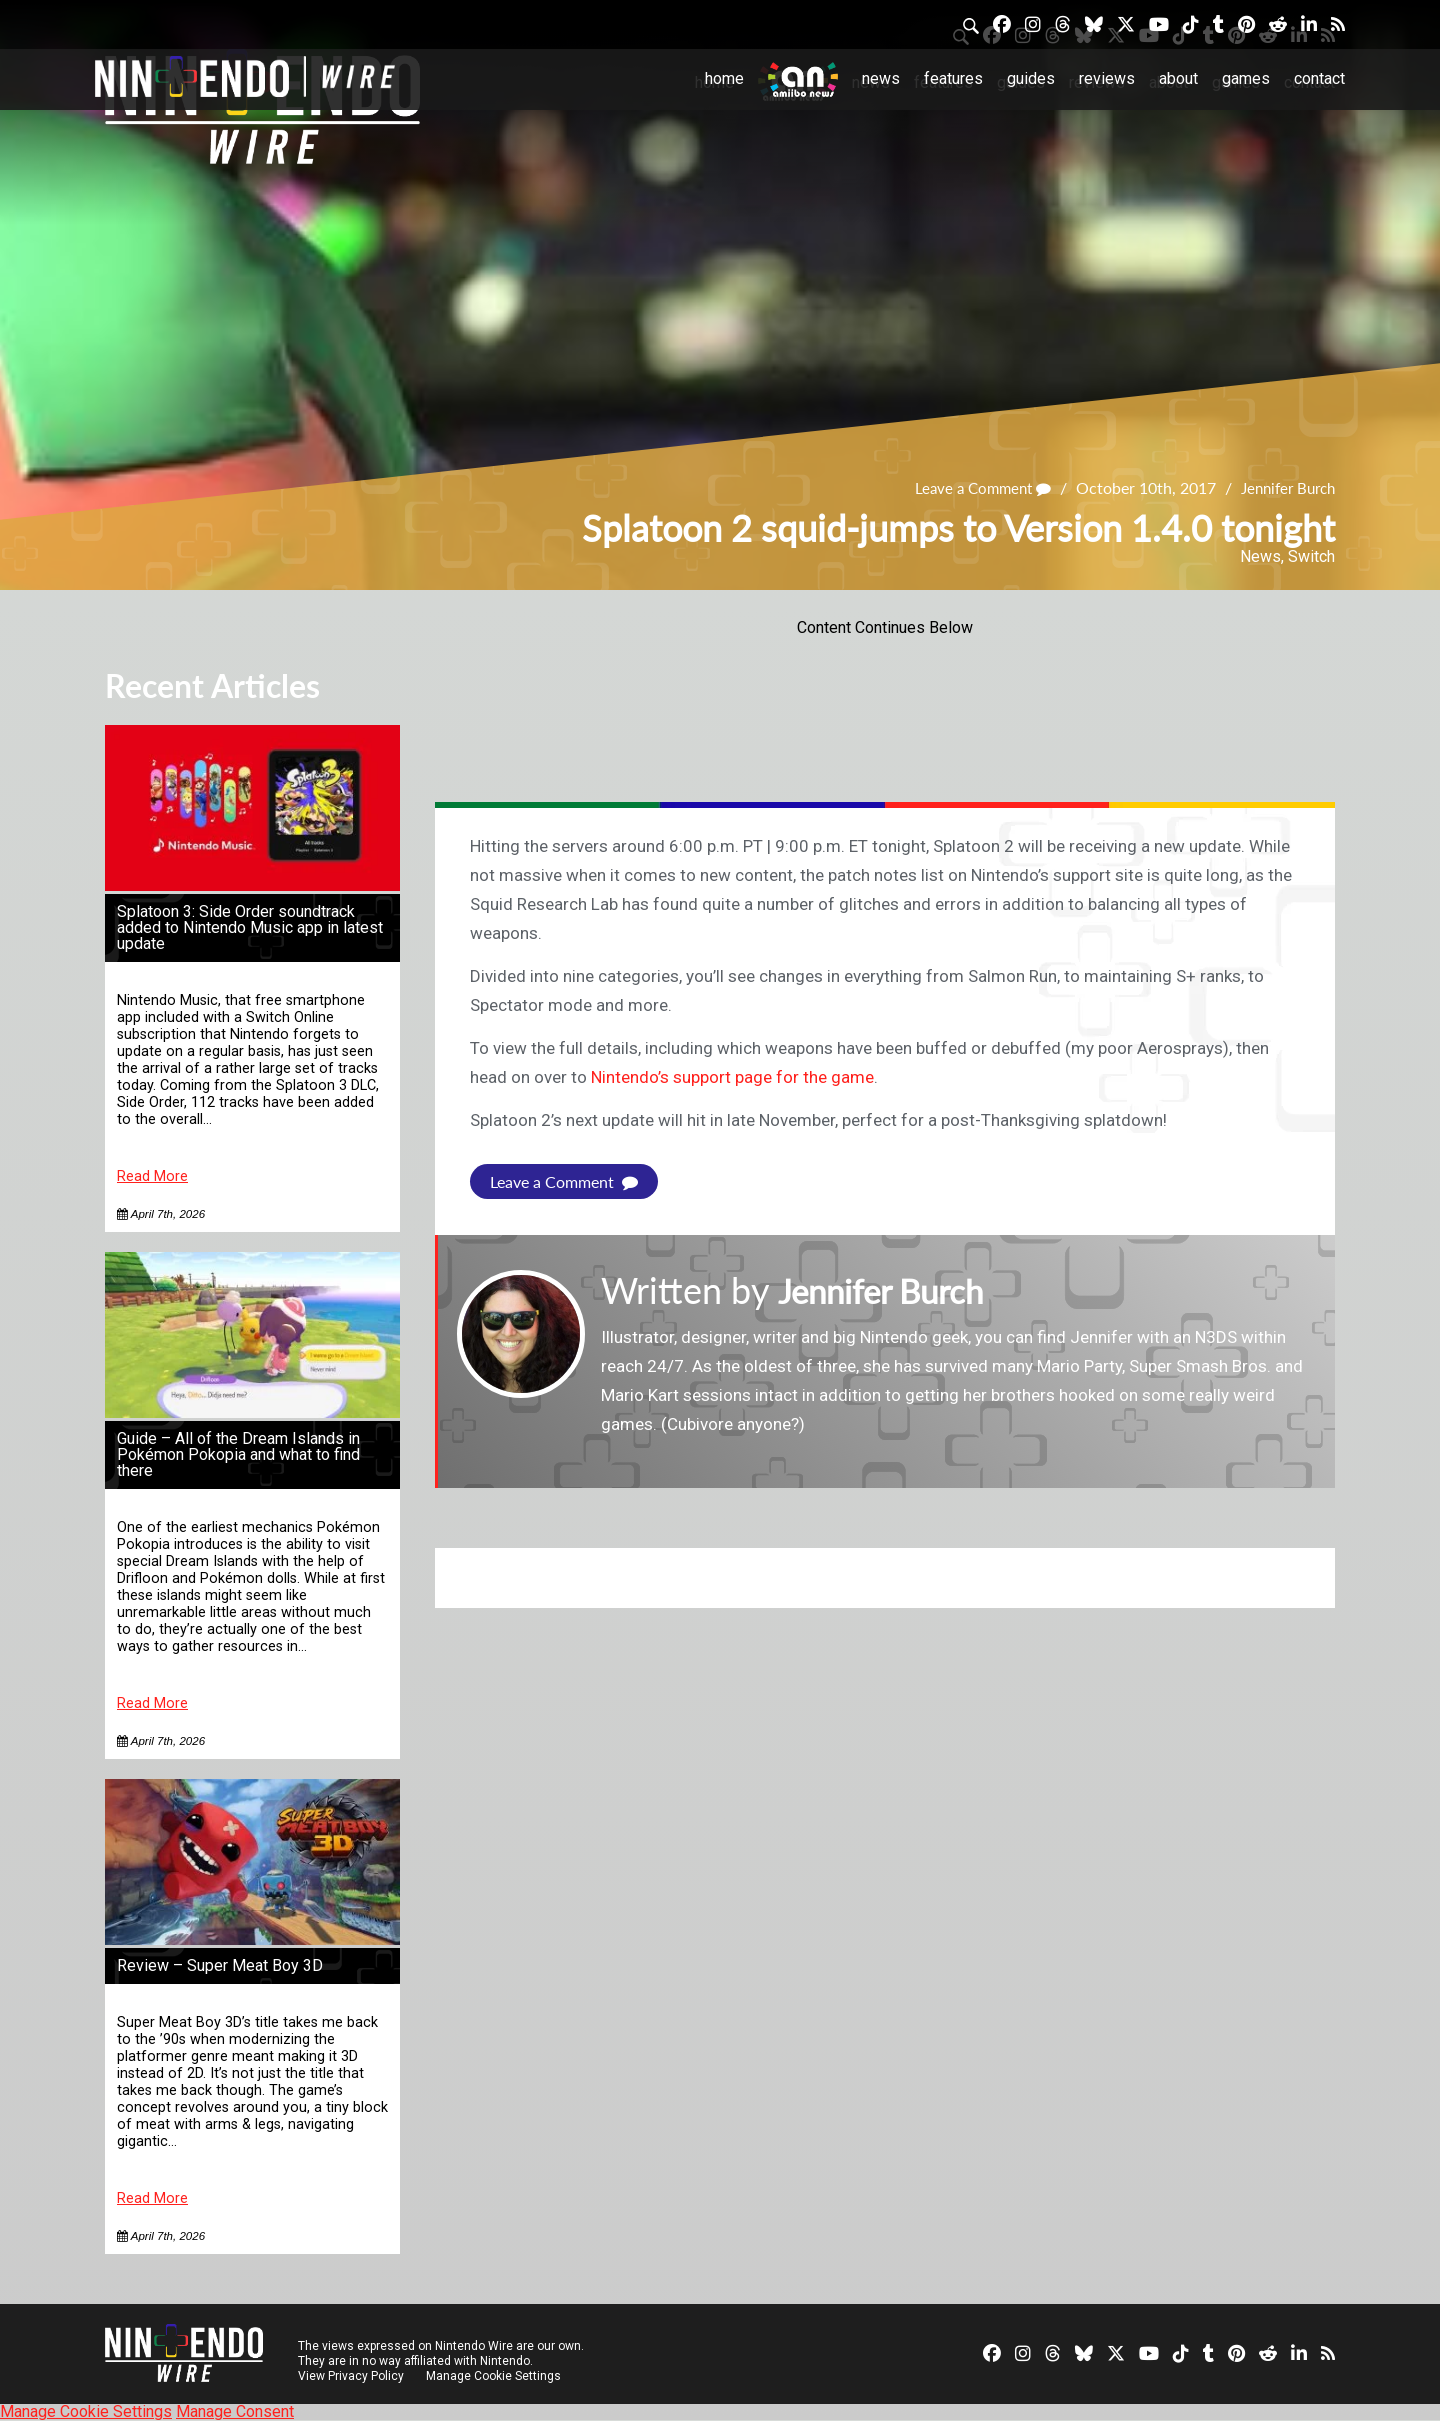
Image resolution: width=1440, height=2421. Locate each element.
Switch (1311, 556)
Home (724, 78)
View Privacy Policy (351, 2376)
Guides (1031, 78)
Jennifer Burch (1283, 488)
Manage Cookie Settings (494, 2376)
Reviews (1107, 78)
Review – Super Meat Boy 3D (220, 1965)
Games (1246, 78)
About (1178, 78)
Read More (152, 1176)
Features (953, 78)
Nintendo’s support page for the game (732, 1077)
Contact (1319, 78)
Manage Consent (235, 2411)
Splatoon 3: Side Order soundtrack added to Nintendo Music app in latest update (250, 927)
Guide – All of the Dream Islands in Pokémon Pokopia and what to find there (238, 1454)
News (881, 78)
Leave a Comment (970, 488)
